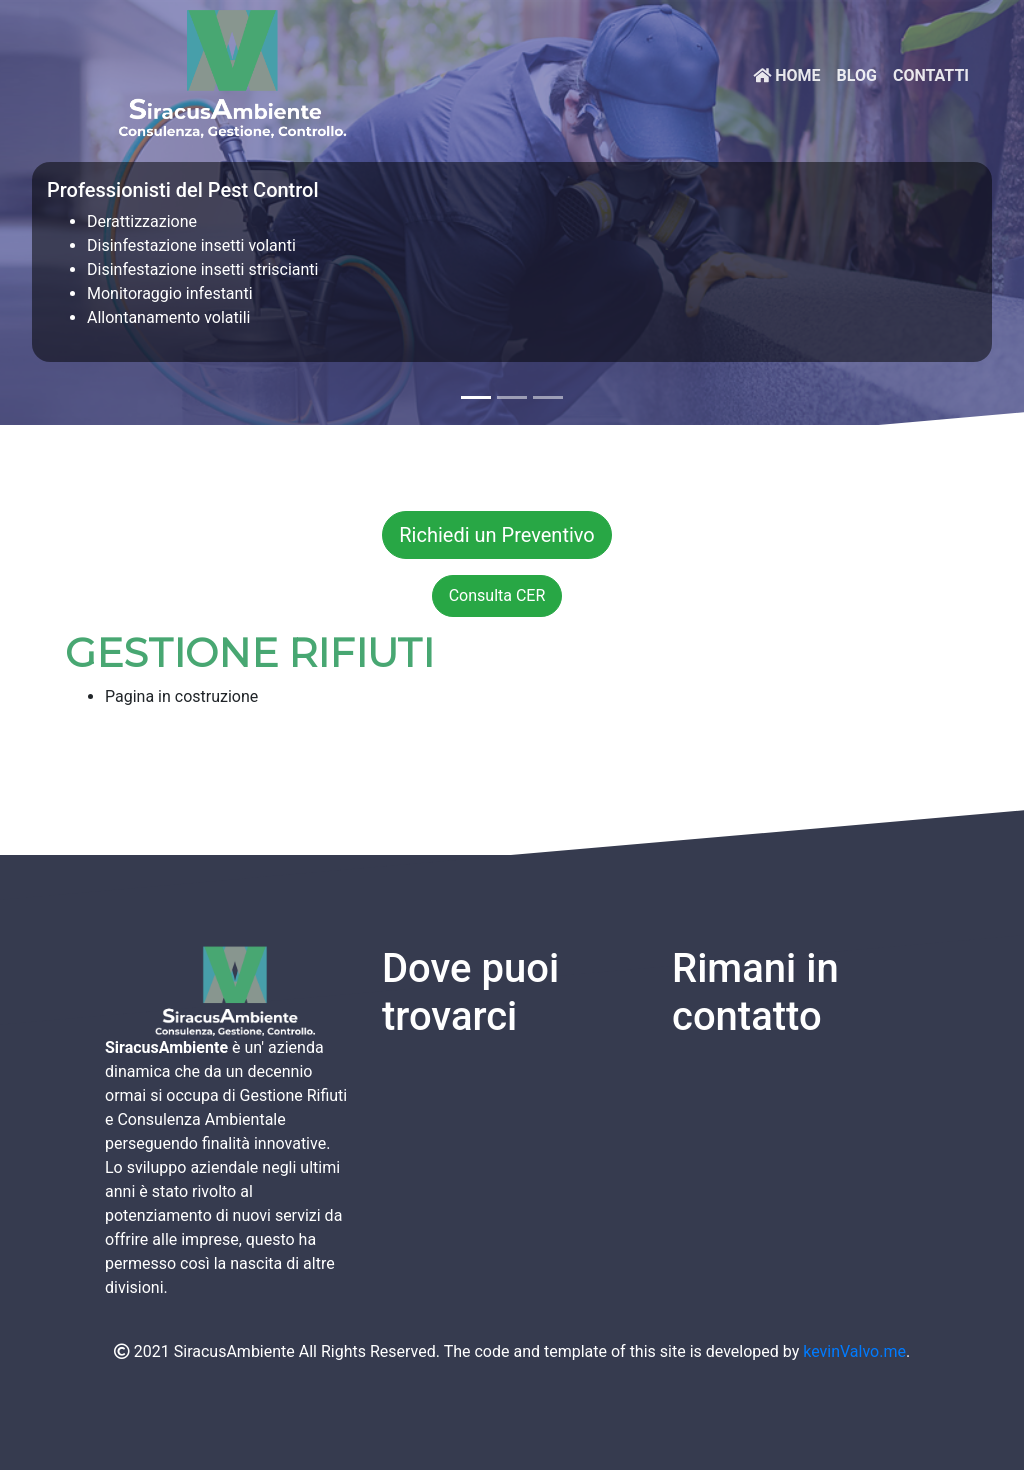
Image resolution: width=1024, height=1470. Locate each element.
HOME (786, 75)
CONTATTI (931, 75)
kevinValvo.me (854, 1351)
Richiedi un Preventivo (497, 535)
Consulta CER (497, 595)
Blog (857, 75)
